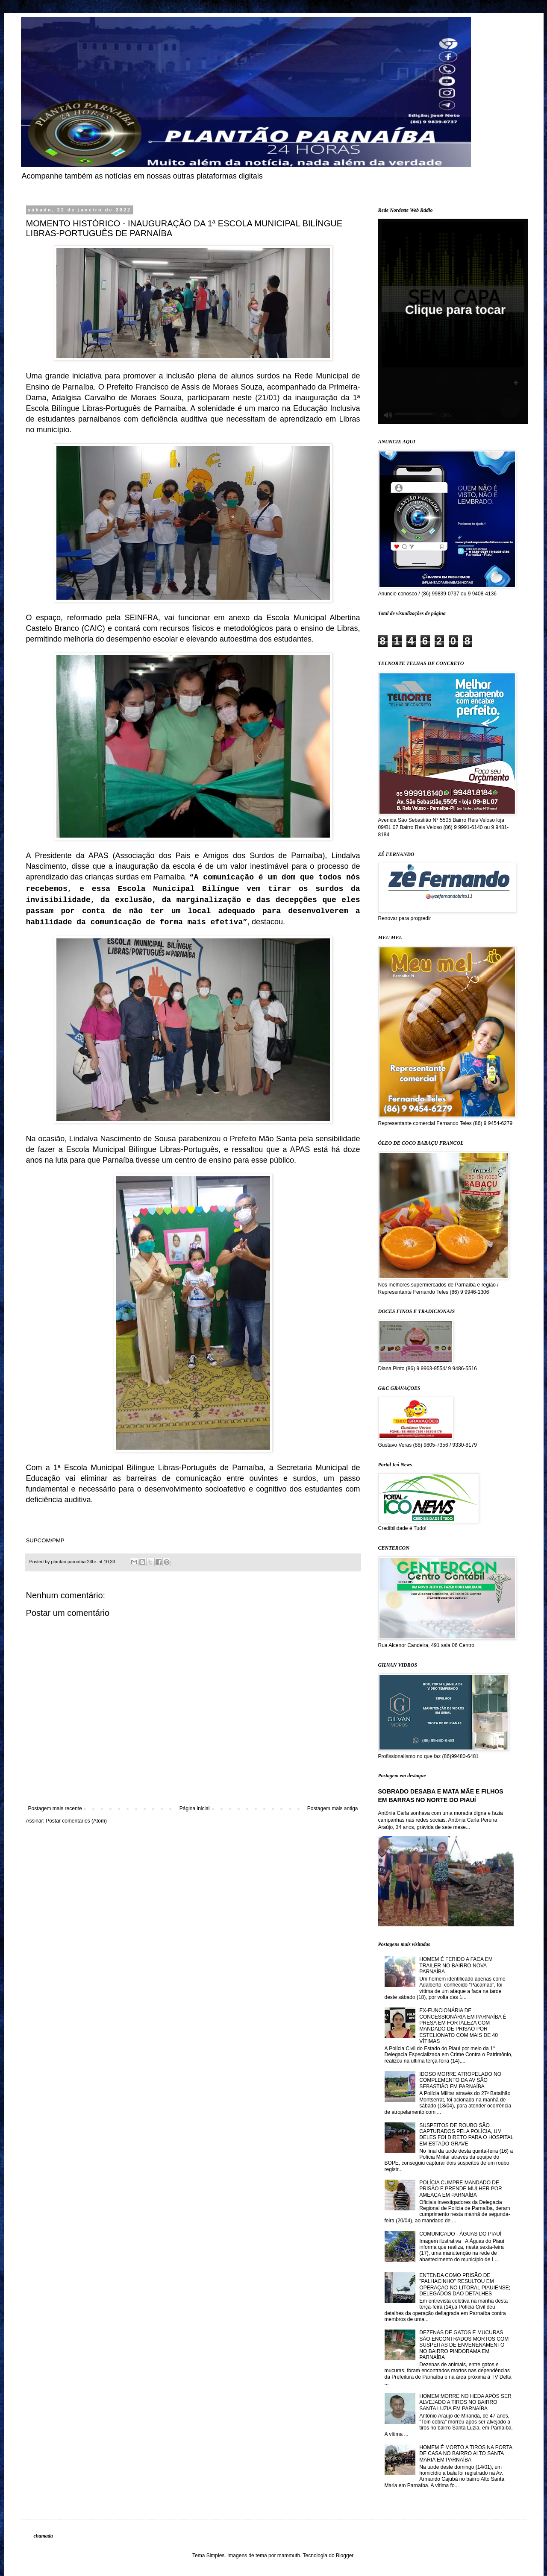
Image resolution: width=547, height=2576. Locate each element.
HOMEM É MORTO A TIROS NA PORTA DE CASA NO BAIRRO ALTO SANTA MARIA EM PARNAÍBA (465, 2453)
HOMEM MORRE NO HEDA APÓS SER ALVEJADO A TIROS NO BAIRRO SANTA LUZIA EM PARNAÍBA (465, 2402)
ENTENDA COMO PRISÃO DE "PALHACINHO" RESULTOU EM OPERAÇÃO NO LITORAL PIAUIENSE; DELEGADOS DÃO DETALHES (464, 2284)
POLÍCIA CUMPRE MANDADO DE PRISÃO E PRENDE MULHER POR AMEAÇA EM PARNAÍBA (460, 2189)
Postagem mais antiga (332, 1808)
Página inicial (194, 1808)
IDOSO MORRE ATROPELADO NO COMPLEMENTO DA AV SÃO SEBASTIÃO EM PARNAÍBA (460, 2080)
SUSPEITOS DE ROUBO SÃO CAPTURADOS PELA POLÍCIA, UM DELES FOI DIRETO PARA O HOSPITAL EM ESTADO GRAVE (466, 2134)
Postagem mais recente (55, 1808)
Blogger (344, 2555)
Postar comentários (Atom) (76, 1821)
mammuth (288, 2555)
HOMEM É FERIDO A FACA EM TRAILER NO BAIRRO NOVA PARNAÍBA (455, 1965)
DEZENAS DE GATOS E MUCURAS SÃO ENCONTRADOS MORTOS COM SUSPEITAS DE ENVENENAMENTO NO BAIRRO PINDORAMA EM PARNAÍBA (464, 2345)
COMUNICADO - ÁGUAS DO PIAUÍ (460, 2234)
